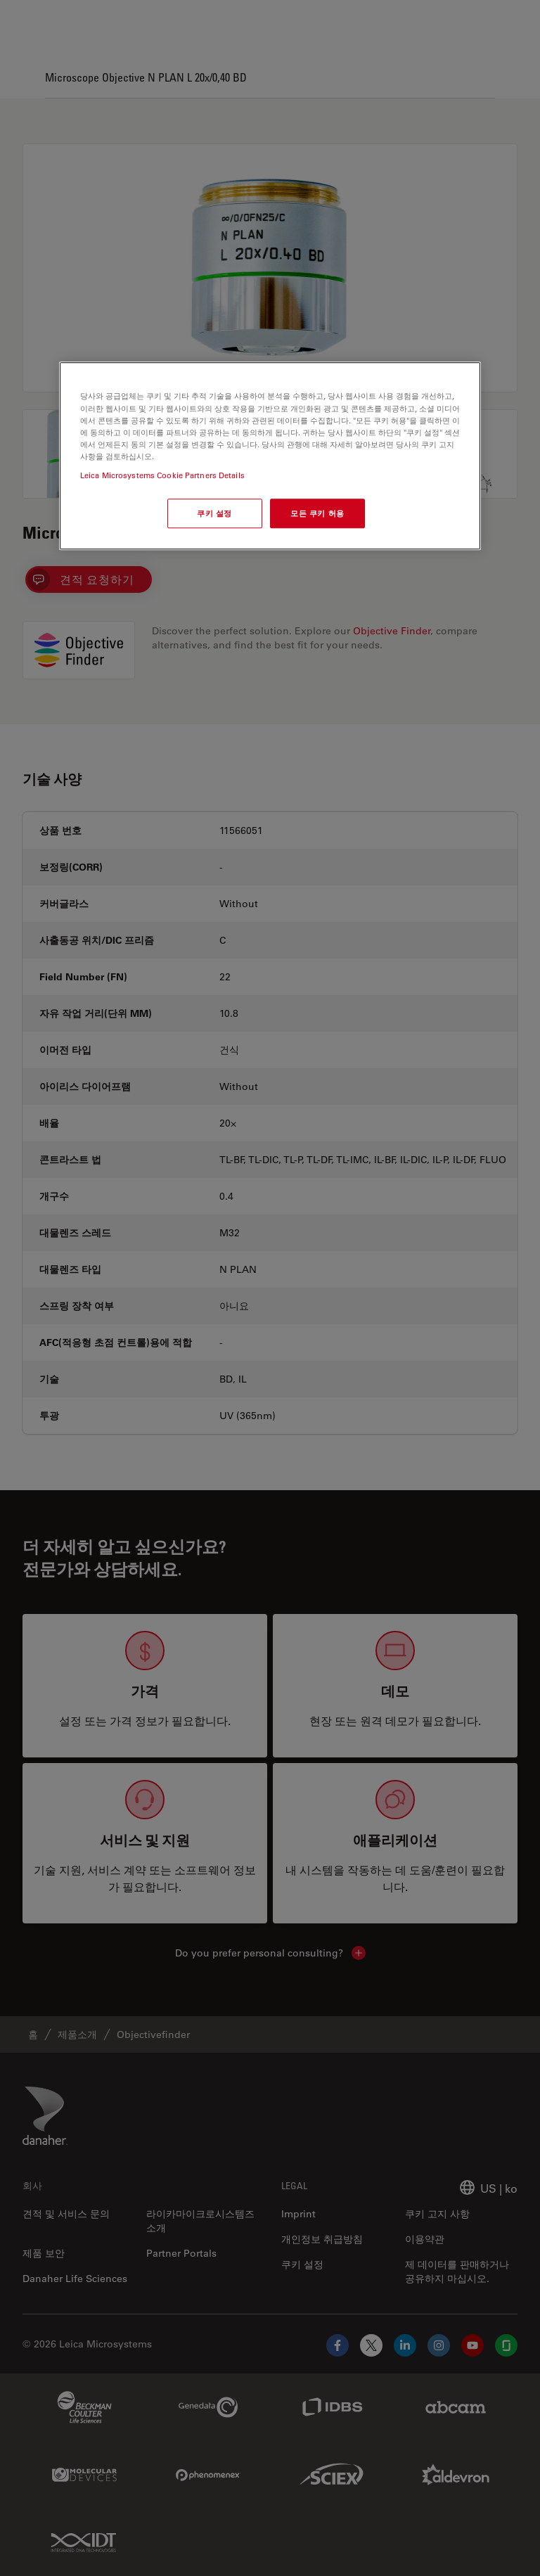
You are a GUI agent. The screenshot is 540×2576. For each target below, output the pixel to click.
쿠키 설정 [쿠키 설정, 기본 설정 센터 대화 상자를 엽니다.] (214, 513)
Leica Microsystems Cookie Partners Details (162, 475)
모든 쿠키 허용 (317, 513)
